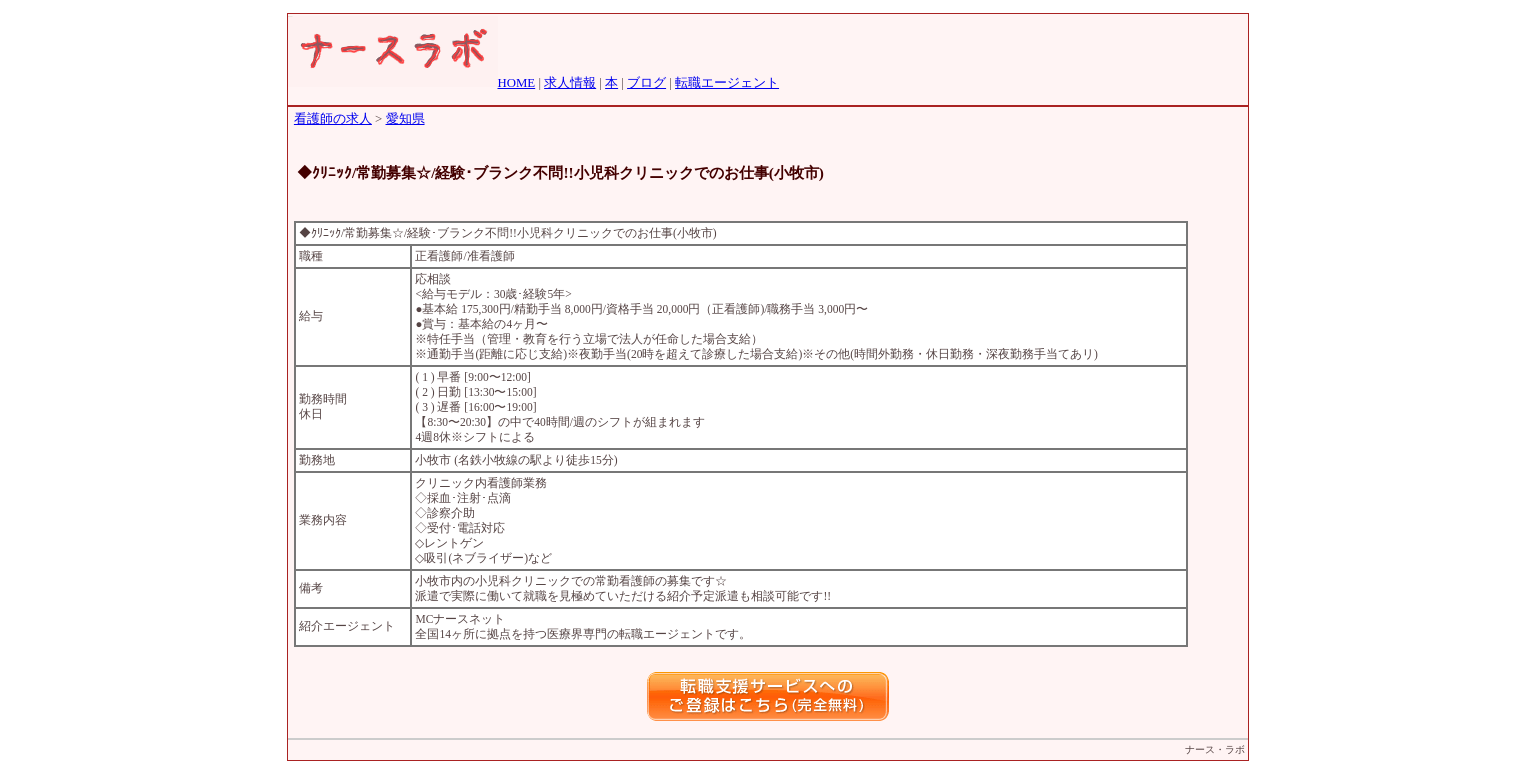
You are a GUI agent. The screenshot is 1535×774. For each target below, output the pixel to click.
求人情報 (570, 83)
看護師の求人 (333, 119)
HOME (517, 83)
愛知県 (405, 119)
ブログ (646, 83)
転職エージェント (727, 83)
